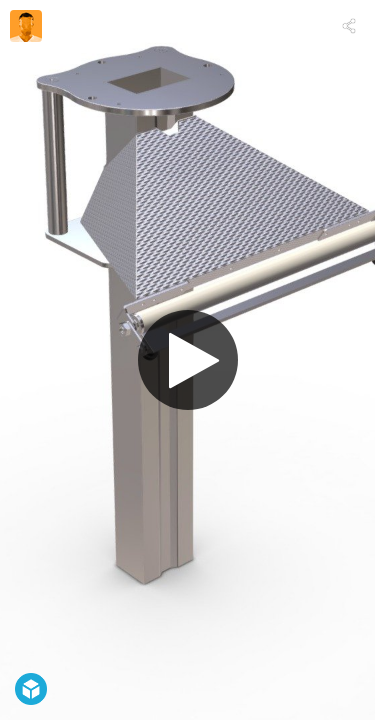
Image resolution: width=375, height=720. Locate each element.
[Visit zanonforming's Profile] (26, 26)
